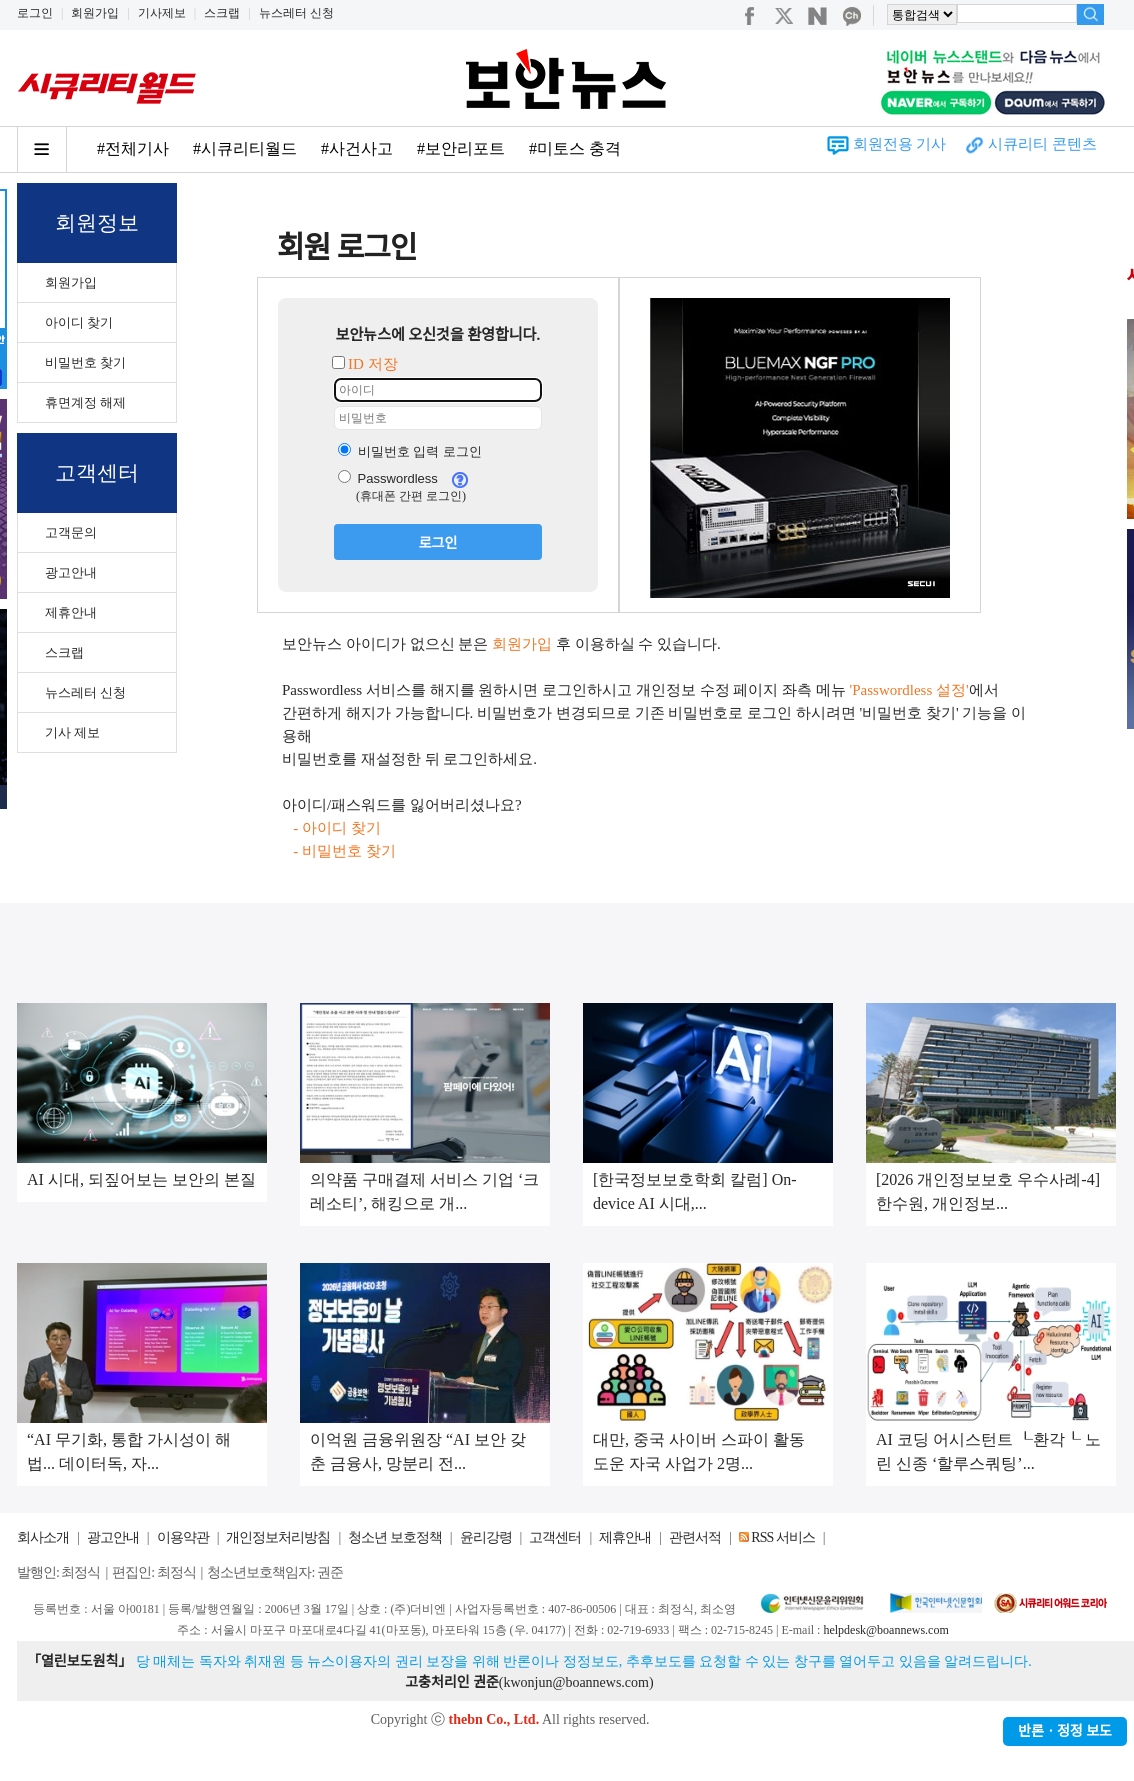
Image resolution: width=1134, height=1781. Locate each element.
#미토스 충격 (575, 148)
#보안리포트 (461, 148)
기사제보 (162, 13)
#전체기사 (133, 148)
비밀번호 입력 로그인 (410, 451)
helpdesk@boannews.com (885, 1630)
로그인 (35, 13)
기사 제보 (72, 732)
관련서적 (695, 1537)
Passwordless (388, 478)
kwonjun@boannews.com (575, 1682)
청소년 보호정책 (395, 1537)
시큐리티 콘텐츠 (1042, 144)
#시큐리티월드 (245, 148)
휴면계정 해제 (85, 402)
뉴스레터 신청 (296, 13)
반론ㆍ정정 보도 (1065, 1731)
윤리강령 (486, 1537)
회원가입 (95, 13)
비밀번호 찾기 (85, 362)
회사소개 (43, 1537)
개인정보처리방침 (278, 1537)
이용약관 (183, 1537)
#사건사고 (357, 148)
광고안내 (71, 572)
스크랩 (222, 13)
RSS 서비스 (782, 1537)
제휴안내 (71, 612)
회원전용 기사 (900, 144)
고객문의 (71, 532)
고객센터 (555, 1537)
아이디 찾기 (79, 322)
